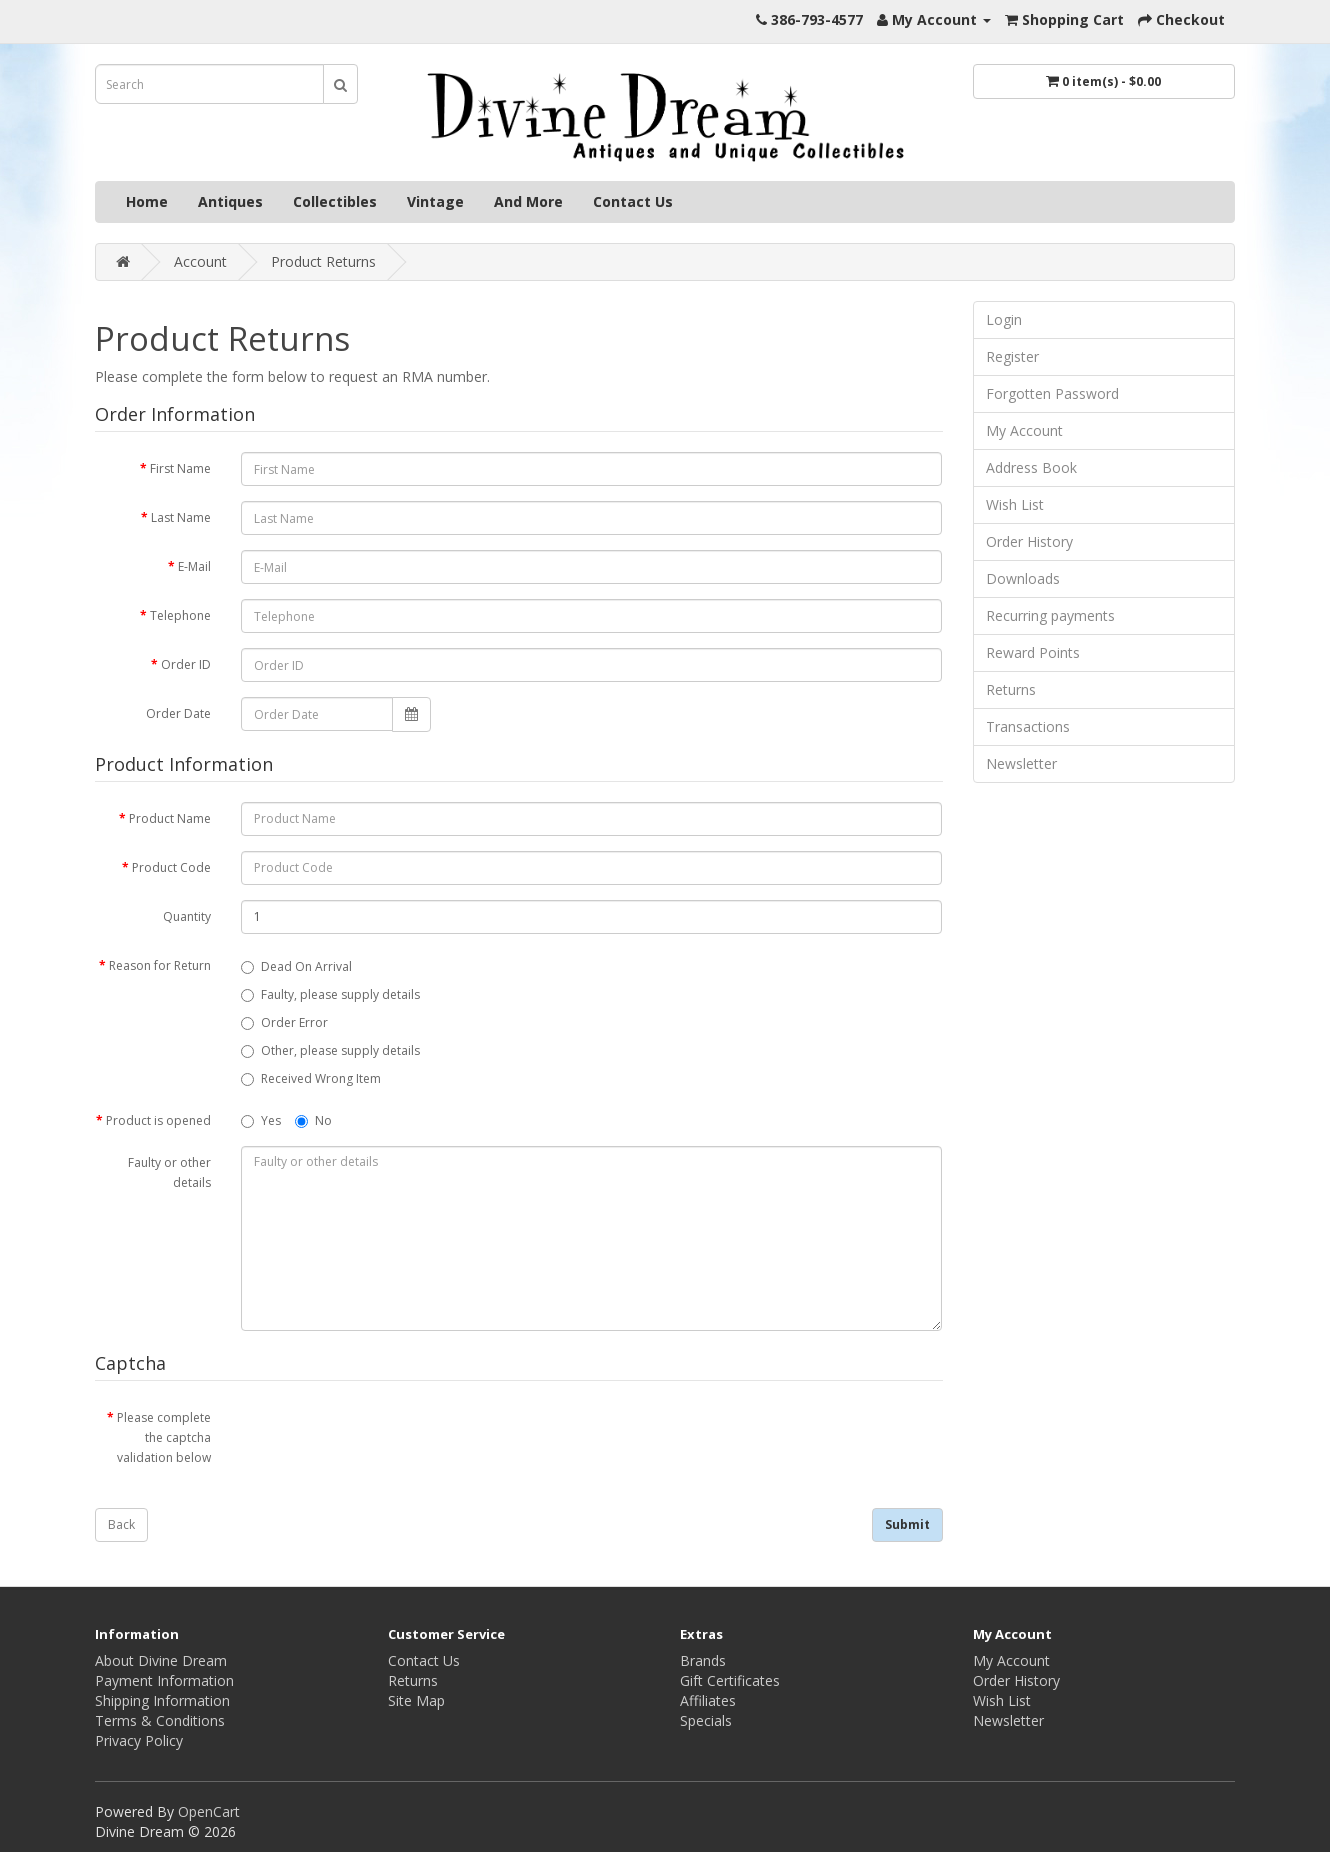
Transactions (1028, 726)
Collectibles (335, 201)
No (313, 1120)
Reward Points (1033, 652)
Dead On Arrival (296, 966)
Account (200, 261)
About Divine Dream (161, 1660)
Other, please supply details (330, 1050)
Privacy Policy (139, 1740)
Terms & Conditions (160, 1720)
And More (528, 201)
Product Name (170, 818)
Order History (1029, 541)
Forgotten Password (1052, 393)
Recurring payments (1050, 615)
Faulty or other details (169, 1172)
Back (121, 1524)
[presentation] (393, 1440)
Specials (706, 1720)
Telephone (180, 615)
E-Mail (194, 566)
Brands (703, 1660)
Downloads (1023, 578)
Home (147, 201)
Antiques (230, 201)
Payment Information (164, 1680)
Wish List (1015, 504)
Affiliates (708, 1700)
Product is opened (158, 1120)
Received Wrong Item (311, 1078)
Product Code (171, 867)
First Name (180, 468)
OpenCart (209, 1811)
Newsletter (1021, 763)
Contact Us (633, 201)
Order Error (284, 1022)
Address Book (1031, 467)
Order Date (178, 713)
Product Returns (323, 261)
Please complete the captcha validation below (164, 1437)
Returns (1011, 689)
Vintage (435, 201)
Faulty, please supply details (330, 994)
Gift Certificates (730, 1680)
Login (1004, 319)
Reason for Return (160, 965)
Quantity (187, 916)
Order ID (186, 664)
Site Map (416, 1700)
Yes (261, 1120)
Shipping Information (162, 1700)
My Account (1024, 430)
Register (1012, 356)
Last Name (181, 517)
